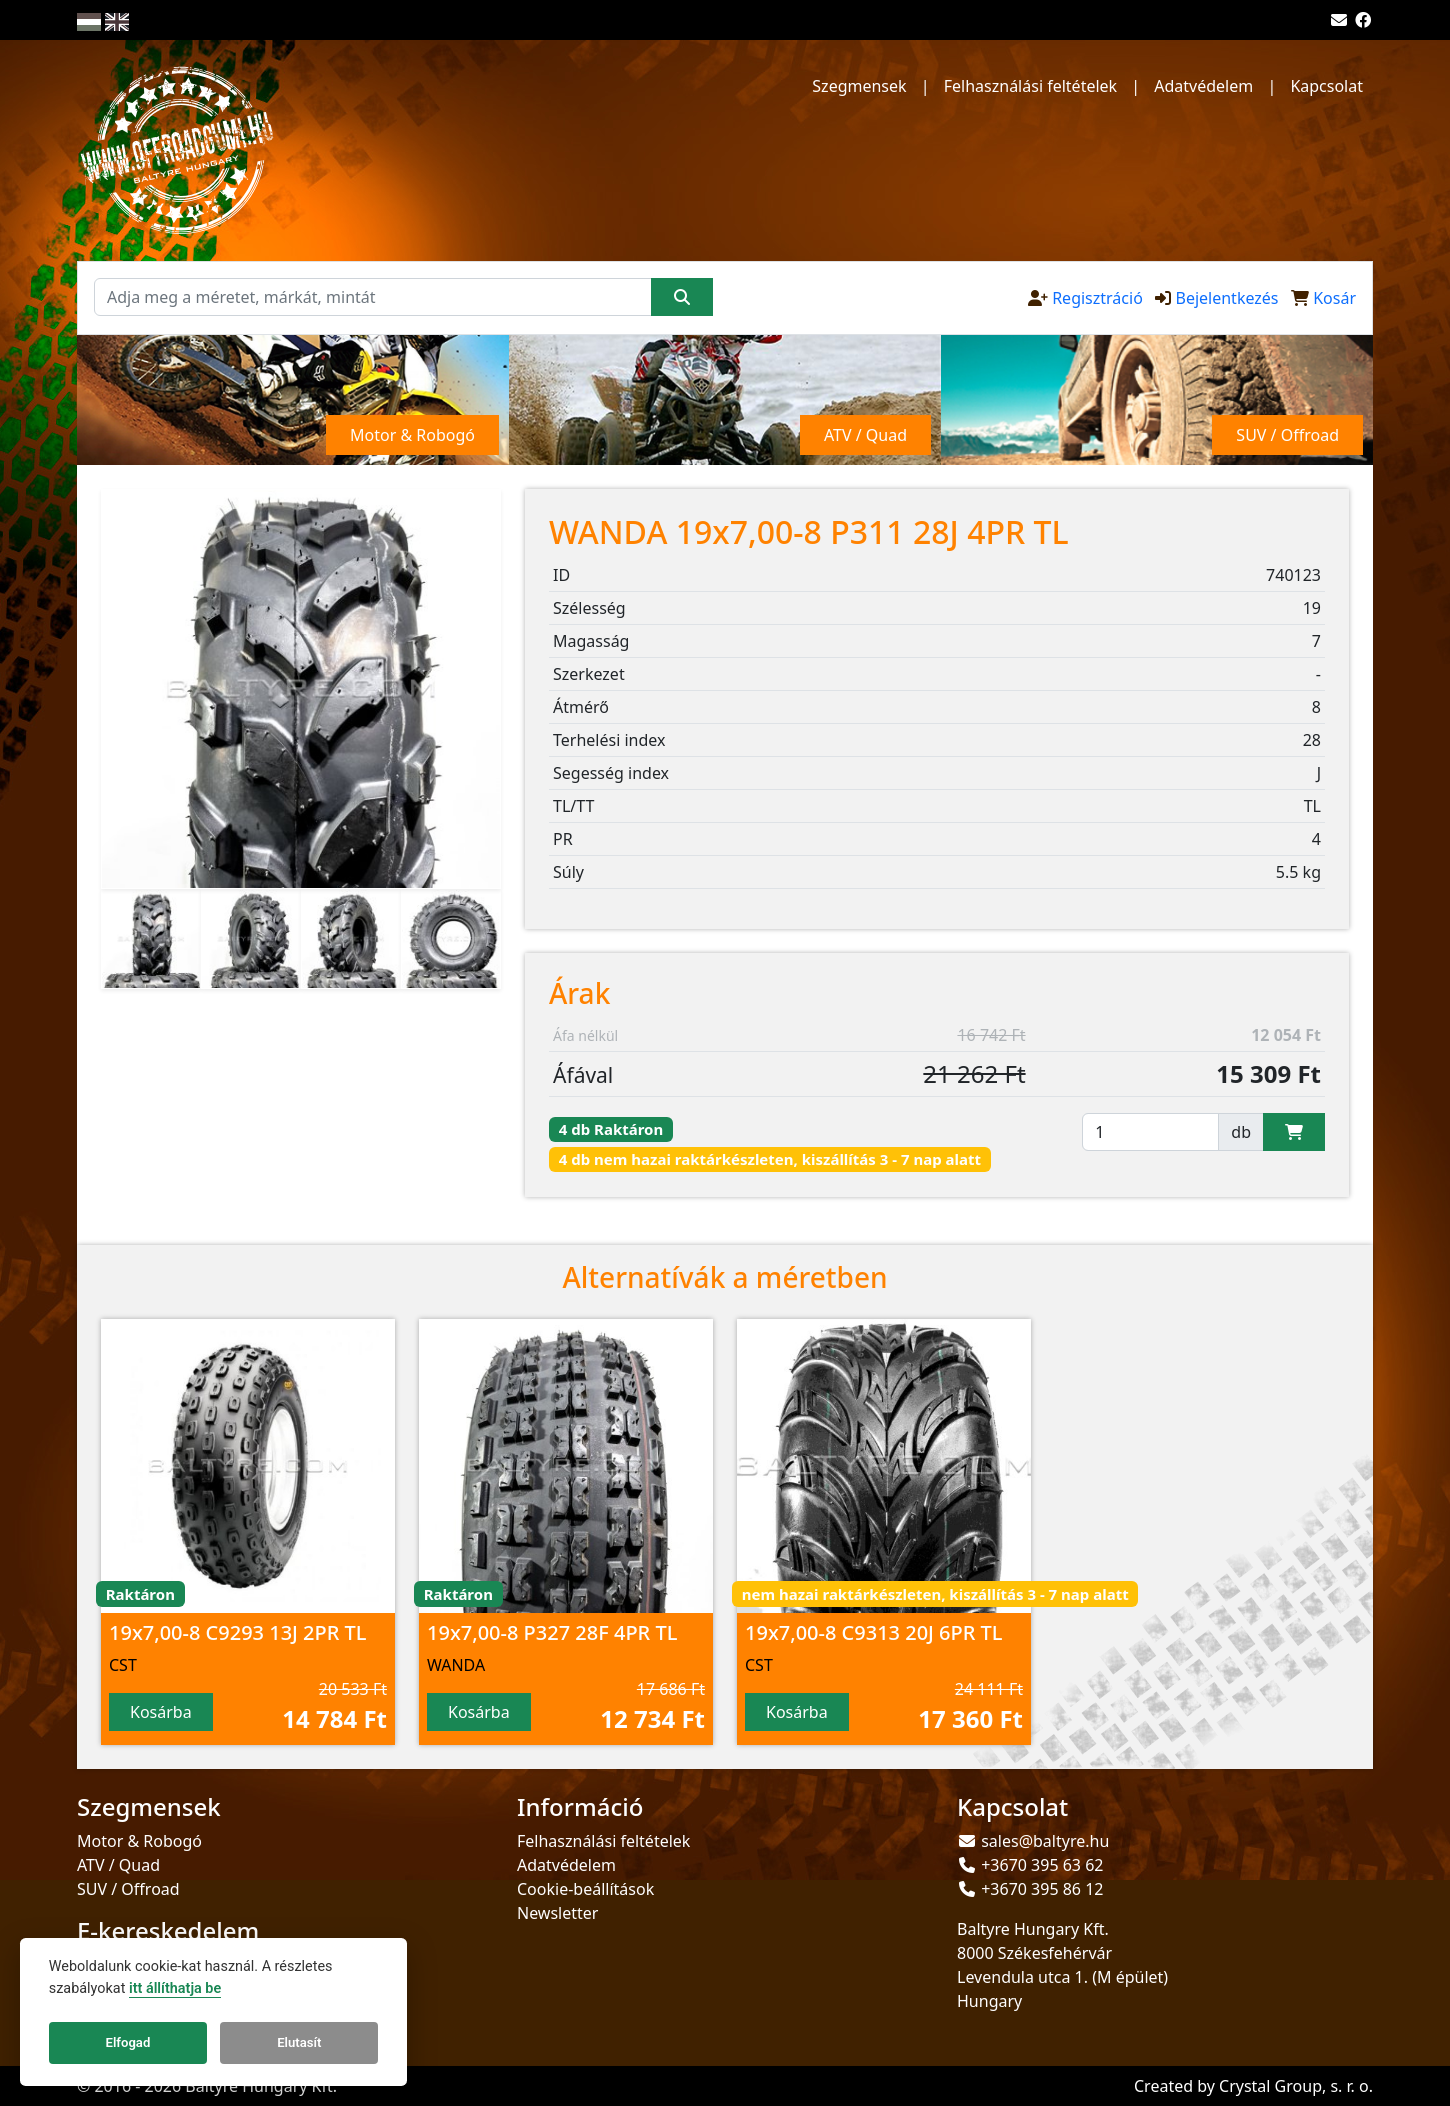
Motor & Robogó (139, 1841)
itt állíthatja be (175, 1988)
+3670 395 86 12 (1042, 1889)
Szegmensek (859, 86)
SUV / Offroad (128, 1889)
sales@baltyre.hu (1045, 1841)
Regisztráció (1097, 298)
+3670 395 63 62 (1042, 1865)
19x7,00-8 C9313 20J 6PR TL (874, 1632)
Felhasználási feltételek (1030, 86)
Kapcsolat (1326, 86)
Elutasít (299, 2042)
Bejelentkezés (1226, 298)
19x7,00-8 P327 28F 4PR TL (552, 1632)
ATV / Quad (118, 1865)
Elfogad (128, 2042)
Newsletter (557, 1913)
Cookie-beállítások (585, 1889)
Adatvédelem (1203, 86)
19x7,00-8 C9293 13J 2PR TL (238, 1632)
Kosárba (161, 1712)
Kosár (1334, 298)
